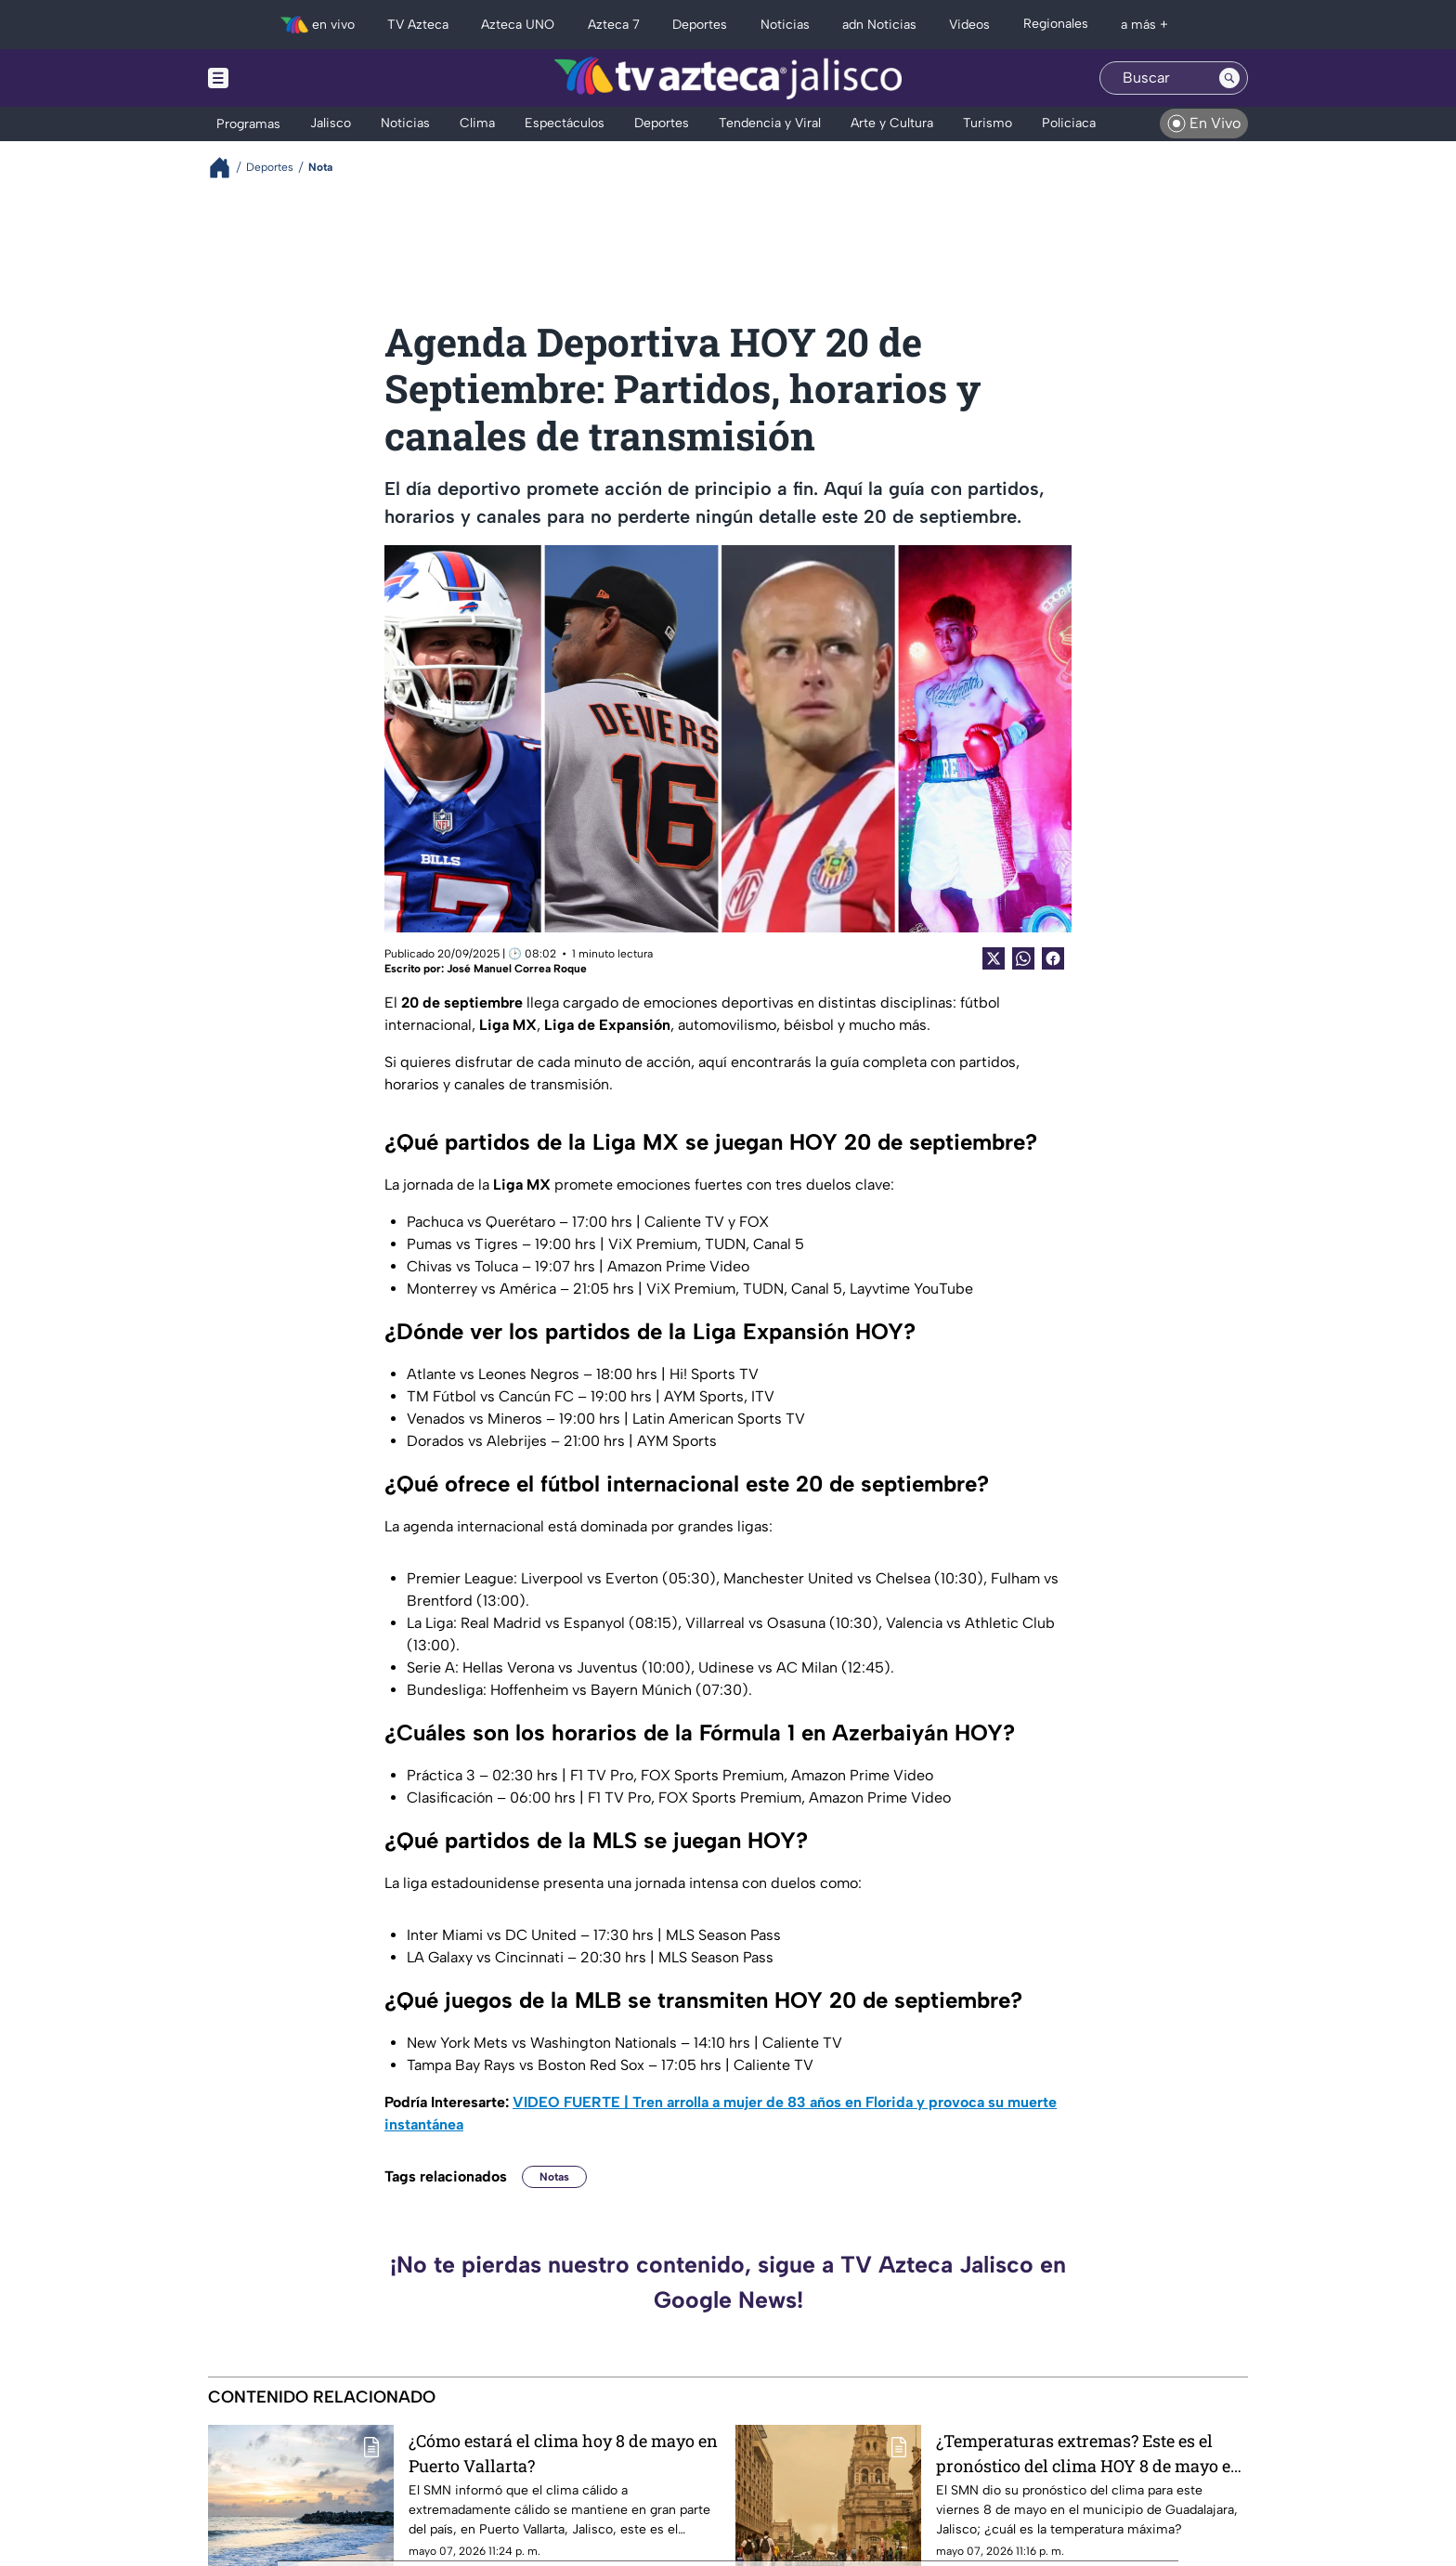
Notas (554, 2176)
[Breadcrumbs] (227, 167)
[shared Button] (1023, 958)
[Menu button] (282, 78)
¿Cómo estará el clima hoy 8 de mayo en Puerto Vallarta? (563, 2453)
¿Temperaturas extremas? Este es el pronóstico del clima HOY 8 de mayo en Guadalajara (1089, 2453)
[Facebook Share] (1053, 958)
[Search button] (1229, 78)
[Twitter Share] (993, 958)
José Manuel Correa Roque (517, 968)
